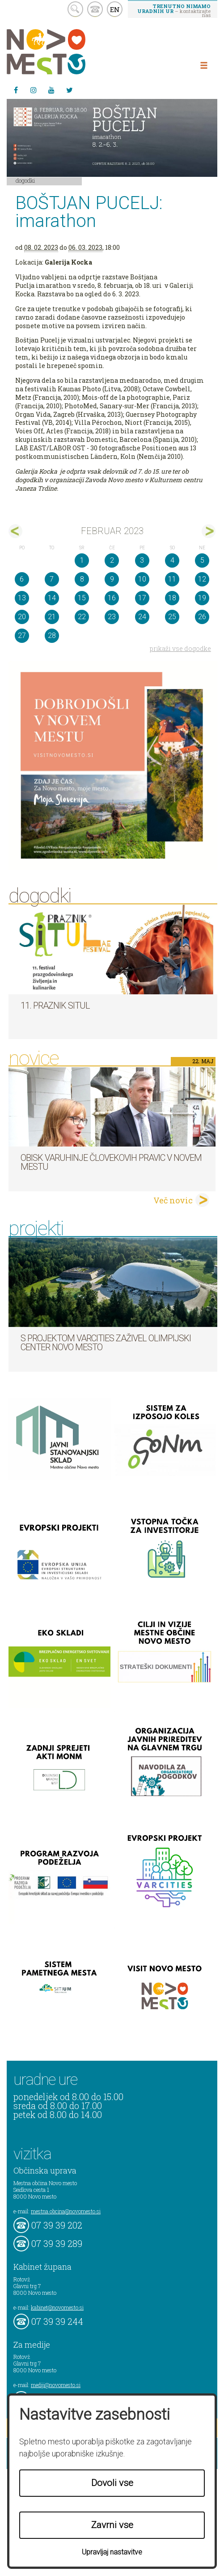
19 (202, 598)
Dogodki (25, 180)
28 (52, 635)
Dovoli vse (112, 2483)
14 (52, 598)
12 (202, 579)
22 (82, 616)
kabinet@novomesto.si (57, 2307)
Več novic (173, 1200)
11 (172, 579)
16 (112, 598)
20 (22, 616)
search (75, 9)
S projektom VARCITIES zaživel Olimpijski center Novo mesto (106, 1342)
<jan (15, 531)
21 (52, 616)
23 (112, 616)
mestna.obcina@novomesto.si (66, 2211)
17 (142, 598)
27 (22, 635)
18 (172, 598)
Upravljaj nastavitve (112, 2552)
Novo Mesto (67, 51)
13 (22, 598)
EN (115, 9)
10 (142, 579)
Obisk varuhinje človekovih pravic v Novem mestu (111, 1162)
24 (142, 616)
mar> (209, 531)
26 (202, 616)
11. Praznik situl (55, 1005)
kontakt (95, 9)
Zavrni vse (112, 2525)
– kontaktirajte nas (174, 10)
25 (172, 616)
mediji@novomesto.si (55, 2384)
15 (82, 598)
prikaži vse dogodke (180, 648)
